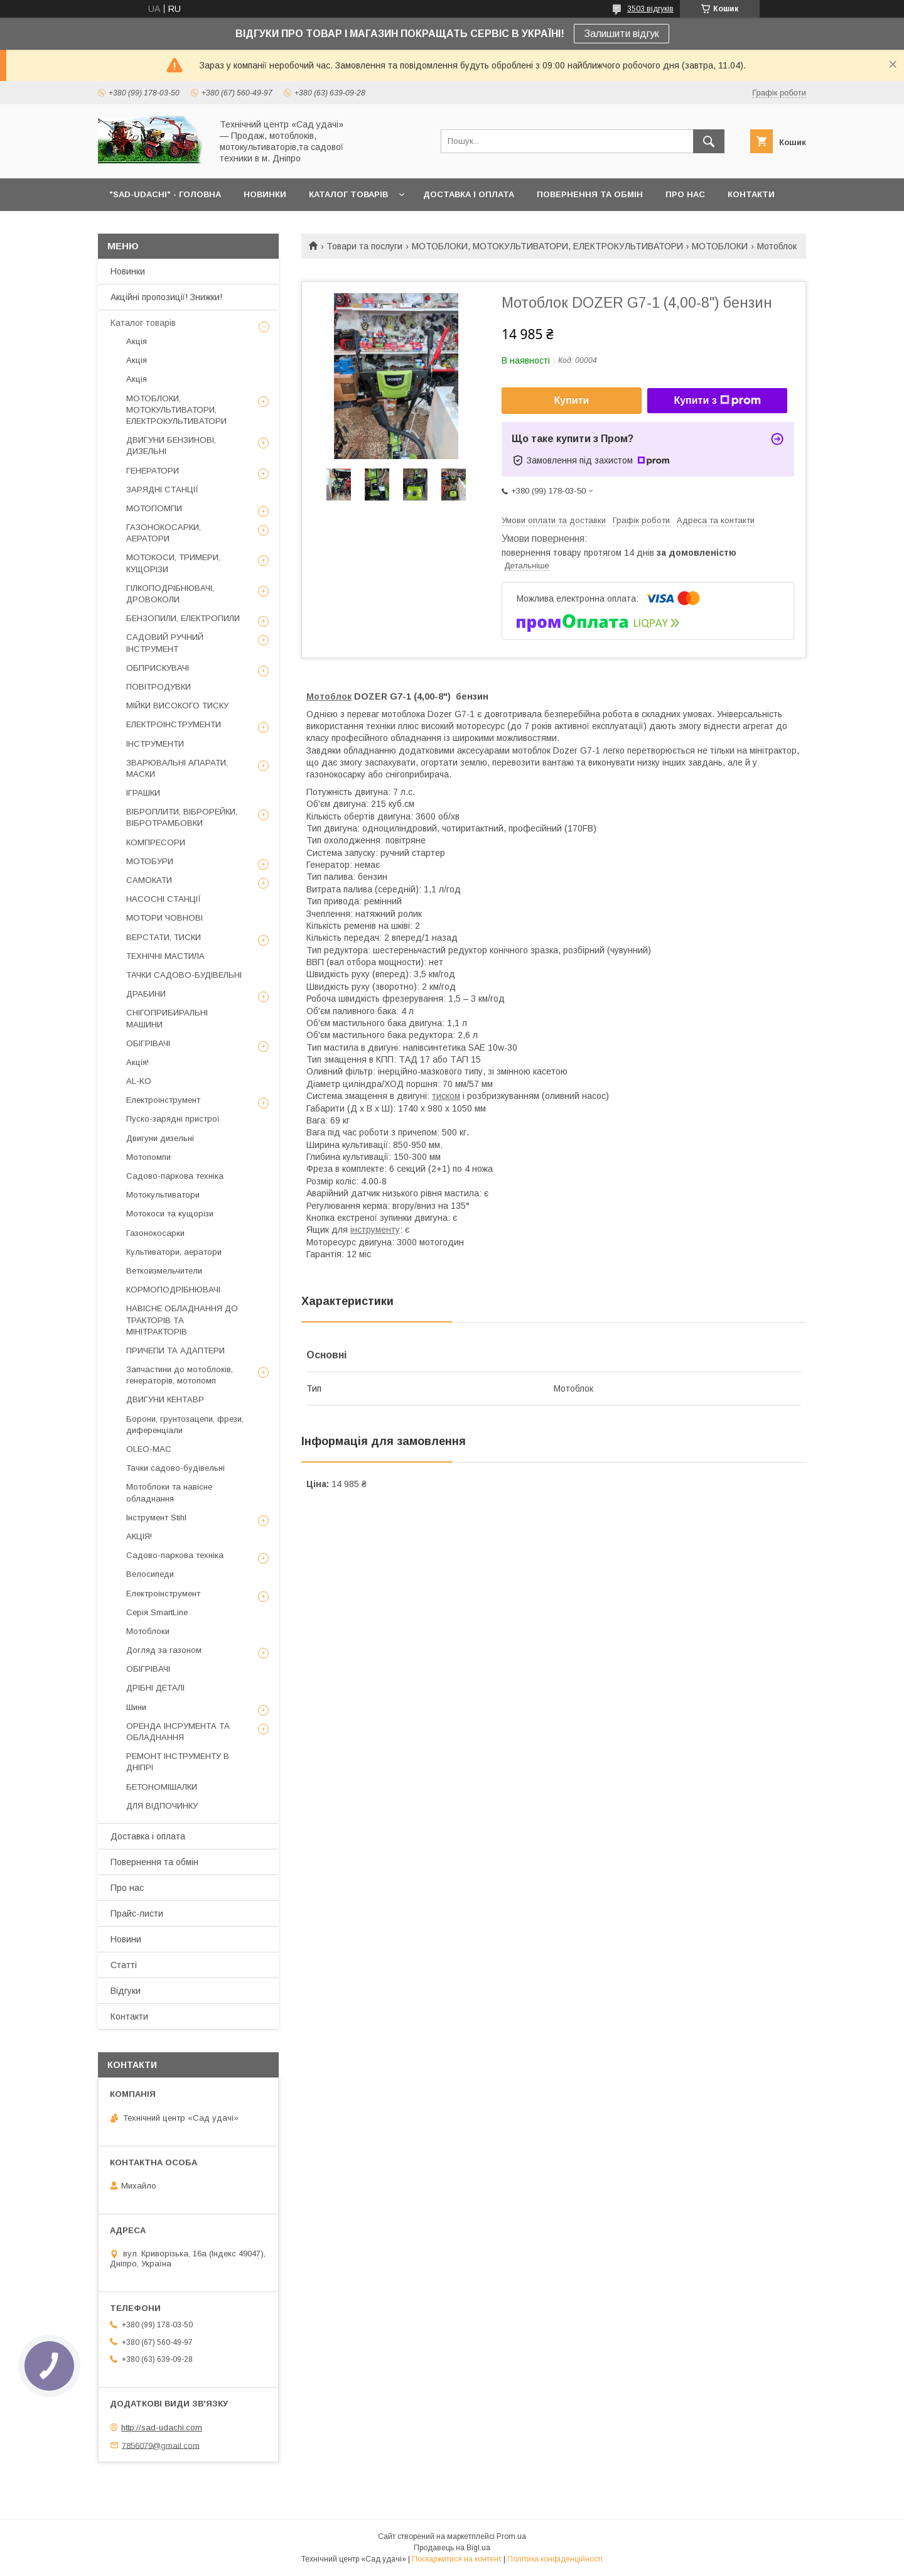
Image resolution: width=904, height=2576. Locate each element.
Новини (125, 1939)
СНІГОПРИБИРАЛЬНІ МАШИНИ (167, 1018)
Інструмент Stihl (156, 1517)
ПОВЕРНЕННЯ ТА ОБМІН (590, 194)
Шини (136, 1707)
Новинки (127, 271)
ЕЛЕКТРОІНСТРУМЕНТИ (173, 724)
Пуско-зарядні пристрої (173, 1118)
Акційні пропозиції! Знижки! (166, 297)
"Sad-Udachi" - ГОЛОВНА (165, 194)
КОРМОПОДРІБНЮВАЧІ (173, 1289)
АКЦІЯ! (139, 1536)
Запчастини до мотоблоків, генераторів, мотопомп (179, 1375)
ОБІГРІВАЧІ (148, 1043)
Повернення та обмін (154, 1862)
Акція (136, 341)
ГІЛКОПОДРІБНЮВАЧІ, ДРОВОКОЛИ (170, 593)
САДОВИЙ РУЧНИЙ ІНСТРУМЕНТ (164, 642)
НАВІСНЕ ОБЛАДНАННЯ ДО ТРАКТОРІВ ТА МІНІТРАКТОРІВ (182, 1320)
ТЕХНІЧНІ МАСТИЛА (165, 956)
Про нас (127, 1888)
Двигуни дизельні (160, 1138)
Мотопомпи (148, 1157)
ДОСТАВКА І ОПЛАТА (468, 194)
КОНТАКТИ (751, 194)
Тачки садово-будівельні (175, 1468)
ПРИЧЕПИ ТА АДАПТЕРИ (175, 1350)
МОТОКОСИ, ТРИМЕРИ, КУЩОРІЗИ (173, 563)
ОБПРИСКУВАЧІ (157, 668)
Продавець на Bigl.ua (452, 2547)
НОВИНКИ (265, 194)
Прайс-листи (136, 1913)
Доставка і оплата (147, 1836)
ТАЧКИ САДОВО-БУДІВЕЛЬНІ (184, 975)
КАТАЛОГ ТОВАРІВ (348, 194)
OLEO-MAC (148, 1449)
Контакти (129, 2016)
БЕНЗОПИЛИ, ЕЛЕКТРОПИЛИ (183, 618)
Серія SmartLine (157, 1612)
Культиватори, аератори (174, 1252)
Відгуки (125, 1991)
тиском (446, 1096)
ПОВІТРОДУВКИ (158, 686)
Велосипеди (150, 1574)
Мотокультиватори (163, 1194)
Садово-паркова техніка (174, 1176)
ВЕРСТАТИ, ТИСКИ (163, 937)
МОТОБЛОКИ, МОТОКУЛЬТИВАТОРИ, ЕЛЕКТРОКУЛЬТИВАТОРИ (547, 246)
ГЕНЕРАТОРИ (152, 470)
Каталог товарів (143, 323)
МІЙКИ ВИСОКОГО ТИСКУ (177, 705)
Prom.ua (511, 2536)
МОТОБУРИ (149, 861)
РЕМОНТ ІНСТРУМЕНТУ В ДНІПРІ (177, 1761)
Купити (571, 400)
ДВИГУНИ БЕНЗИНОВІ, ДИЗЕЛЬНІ (171, 445)
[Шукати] (708, 141)
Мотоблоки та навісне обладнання (169, 1492)
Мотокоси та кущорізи (169, 1213)
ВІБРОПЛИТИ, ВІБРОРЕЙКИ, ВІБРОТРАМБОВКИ (181, 817)
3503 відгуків (650, 8)
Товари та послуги (364, 246)
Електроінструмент (163, 1100)
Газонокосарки (155, 1233)
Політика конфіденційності (555, 2559)
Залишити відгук (621, 33)
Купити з (717, 400)
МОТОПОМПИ (154, 508)
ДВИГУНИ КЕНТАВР (165, 1399)
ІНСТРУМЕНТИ (155, 744)
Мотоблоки (148, 1631)
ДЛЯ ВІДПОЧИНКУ (162, 1805)
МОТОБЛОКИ (720, 246)
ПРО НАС (685, 194)
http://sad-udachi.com (161, 2427)
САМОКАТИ (149, 880)
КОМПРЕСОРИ (155, 842)
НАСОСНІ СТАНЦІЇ (163, 899)
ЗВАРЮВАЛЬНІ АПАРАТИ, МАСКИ (177, 768)
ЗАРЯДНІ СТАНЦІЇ (162, 489)
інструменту (375, 1230)
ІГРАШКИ (143, 793)
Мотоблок (329, 696)
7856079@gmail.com (161, 2445)
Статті (123, 1965)
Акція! (137, 1062)
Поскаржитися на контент (457, 2559)
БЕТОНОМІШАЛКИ (161, 1787)
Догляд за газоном (164, 1650)
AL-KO (138, 1081)
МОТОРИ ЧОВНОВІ (164, 918)
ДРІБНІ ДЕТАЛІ (155, 1687)
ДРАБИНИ (146, 993)
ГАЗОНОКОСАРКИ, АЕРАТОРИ (163, 532)
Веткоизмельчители (164, 1270)
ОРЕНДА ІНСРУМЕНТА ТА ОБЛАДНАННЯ (178, 1731)
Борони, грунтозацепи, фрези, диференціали (185, 1424)
